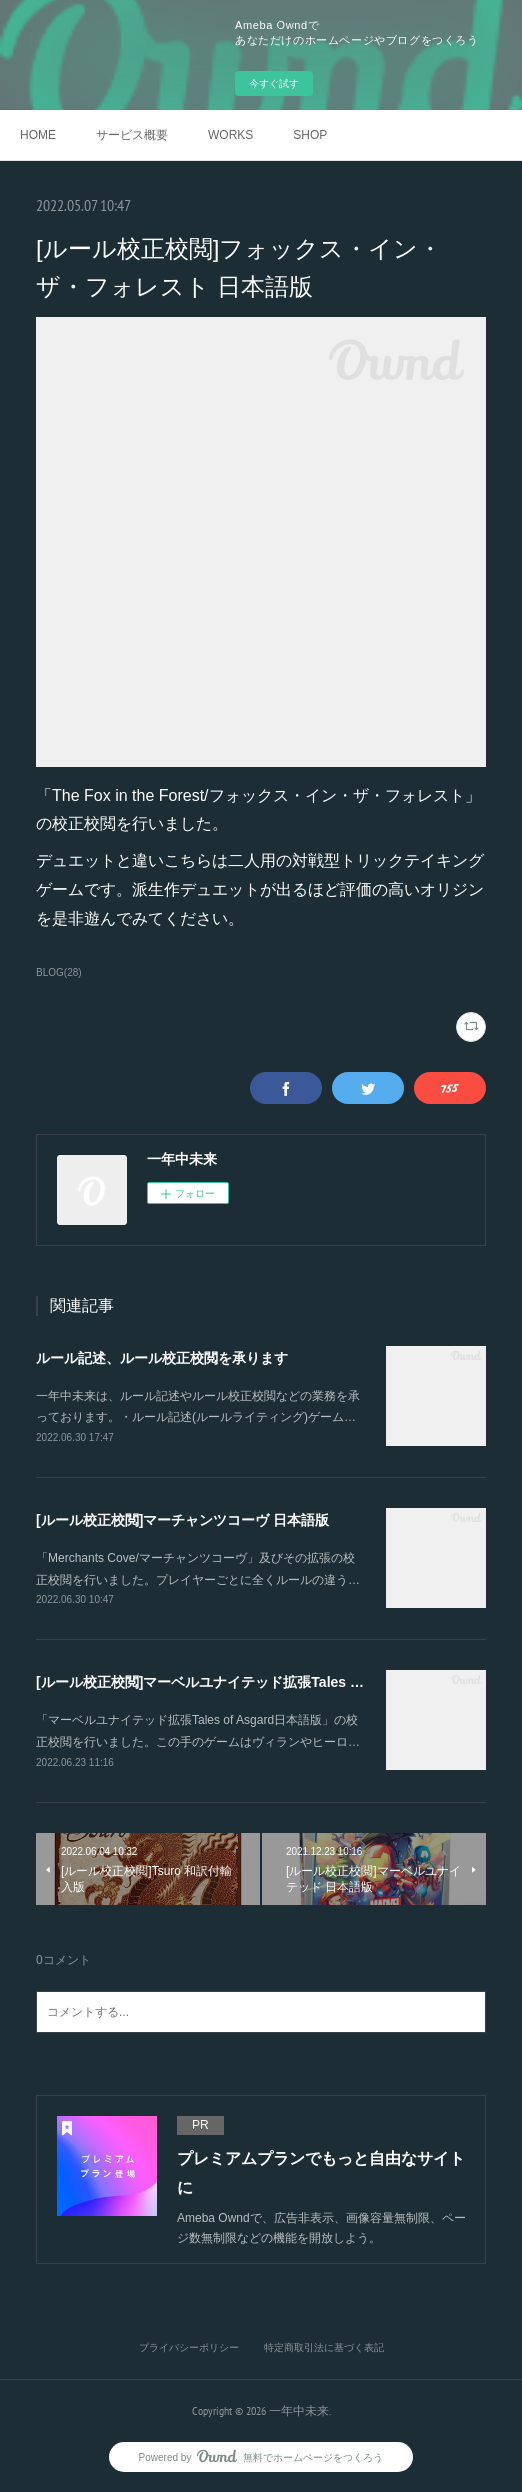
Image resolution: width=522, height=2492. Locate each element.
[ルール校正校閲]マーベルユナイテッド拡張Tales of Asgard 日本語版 (255, 1682)
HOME (38, 135)
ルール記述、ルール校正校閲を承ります (162, 1358)
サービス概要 (132, 135)
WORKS (230, 135)
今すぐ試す (274, 83)
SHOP (310, 135)
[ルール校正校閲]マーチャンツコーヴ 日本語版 (182, 1520)
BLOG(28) (59, 972)
